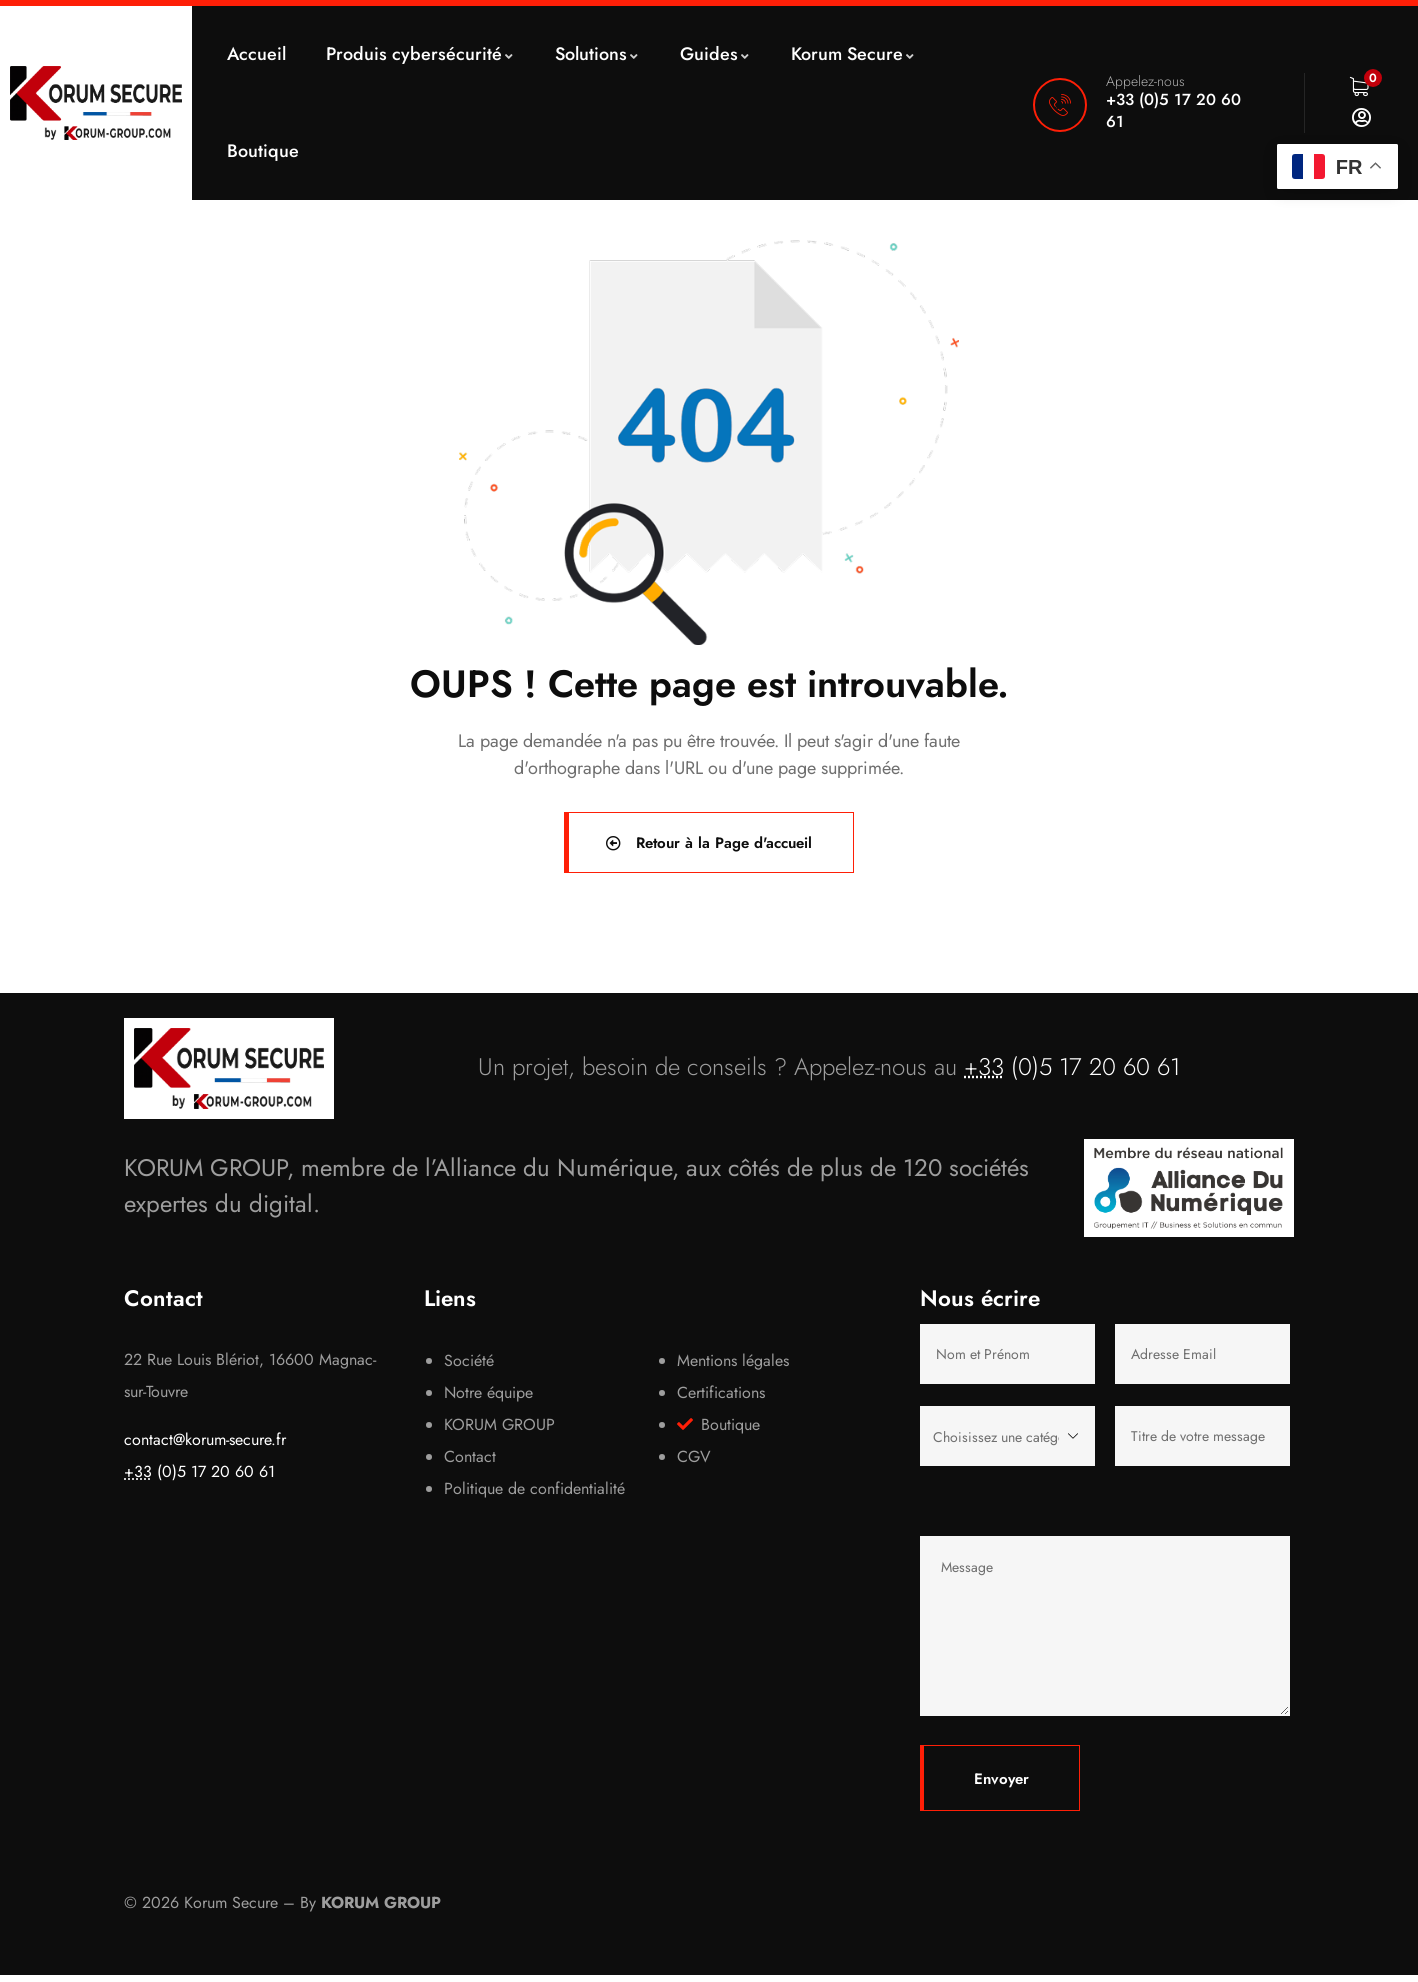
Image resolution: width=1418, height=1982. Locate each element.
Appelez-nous (1145, 81)
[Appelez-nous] (1060, 105)
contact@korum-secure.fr (205, 1446)
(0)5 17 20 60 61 (1072, 1072)
